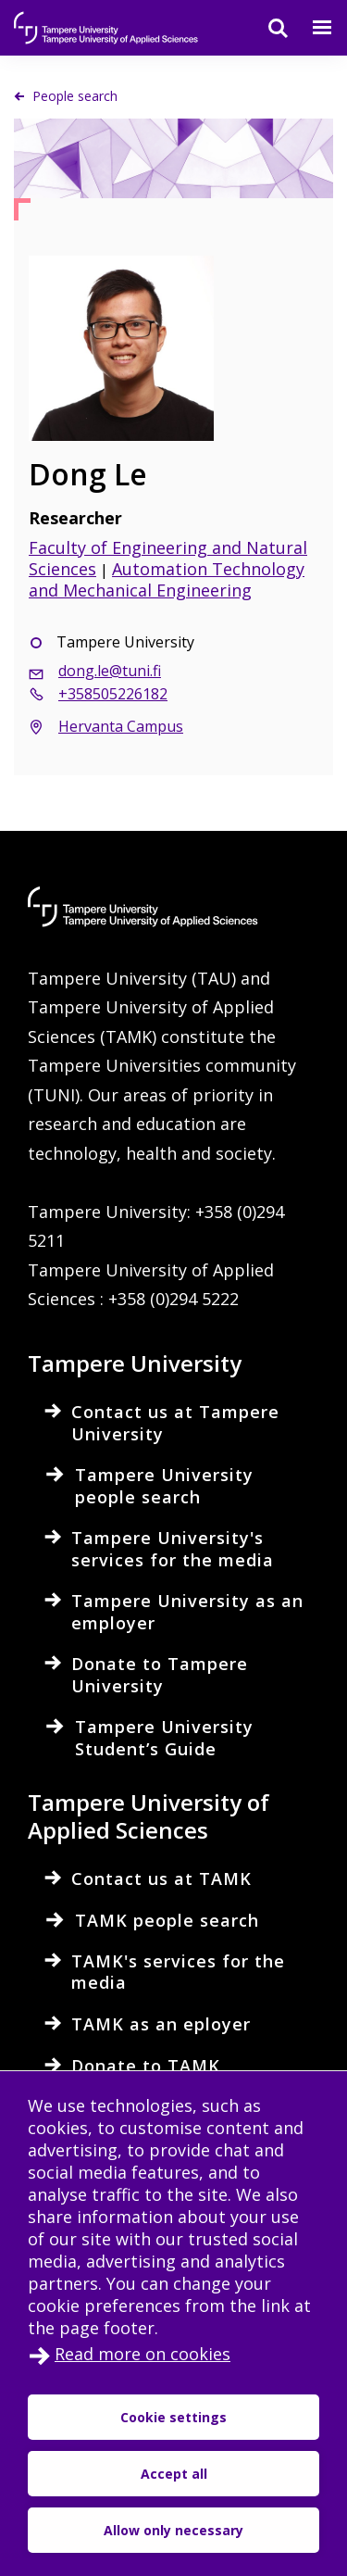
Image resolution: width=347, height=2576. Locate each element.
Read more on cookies (142, 2354)
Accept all (174, 2473)
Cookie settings (173, 2417)
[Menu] (311, 28)
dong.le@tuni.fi (109, 670)
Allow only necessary (173, 2530)
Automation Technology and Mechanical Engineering (166, 579)
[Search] (266, 28)
